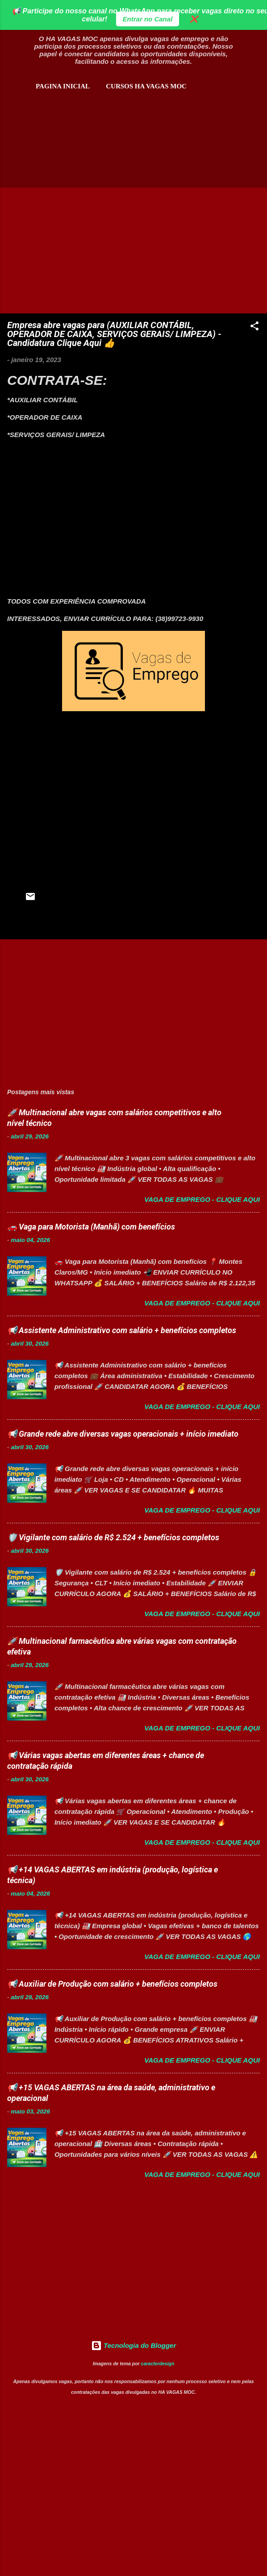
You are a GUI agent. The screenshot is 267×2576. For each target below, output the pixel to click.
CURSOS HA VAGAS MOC (146, 86)
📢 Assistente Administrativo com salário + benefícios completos (121, 1330)
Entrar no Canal (148, 19)
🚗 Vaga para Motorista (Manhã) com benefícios (91, 1226)
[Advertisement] (111, 137)
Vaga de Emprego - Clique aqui (202, 1199)
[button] (254, 327)
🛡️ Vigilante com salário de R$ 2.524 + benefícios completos (113, 1537)
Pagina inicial (63, 86)
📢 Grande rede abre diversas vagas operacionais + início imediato (122, 1433)
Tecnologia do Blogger (133, 2345)
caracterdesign (158, 2363)
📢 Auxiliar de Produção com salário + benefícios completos (112, 1983)
